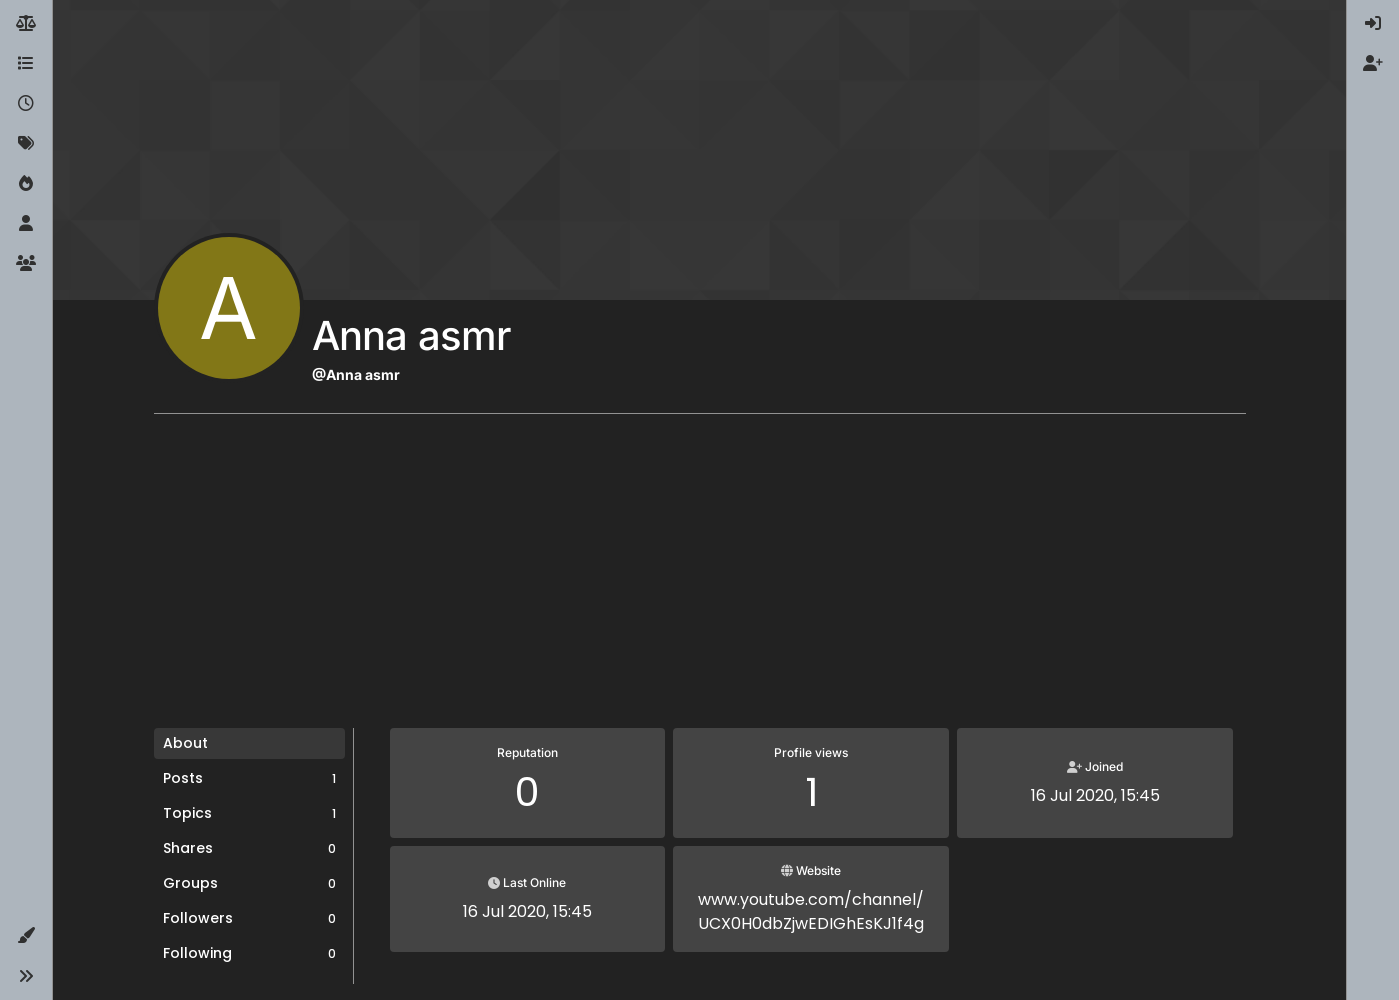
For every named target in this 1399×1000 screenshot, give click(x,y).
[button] (26, 936)
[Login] (1373, 24)
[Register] (1373, 64)
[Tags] (26, 144)
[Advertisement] (700, 578)
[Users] (26, 224)
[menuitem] (1373, 24)
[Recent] (26, 104)
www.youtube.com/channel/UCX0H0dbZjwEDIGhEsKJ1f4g (811, 911)
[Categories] (26, 64)
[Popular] (26, 184)
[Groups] (26, 264)
